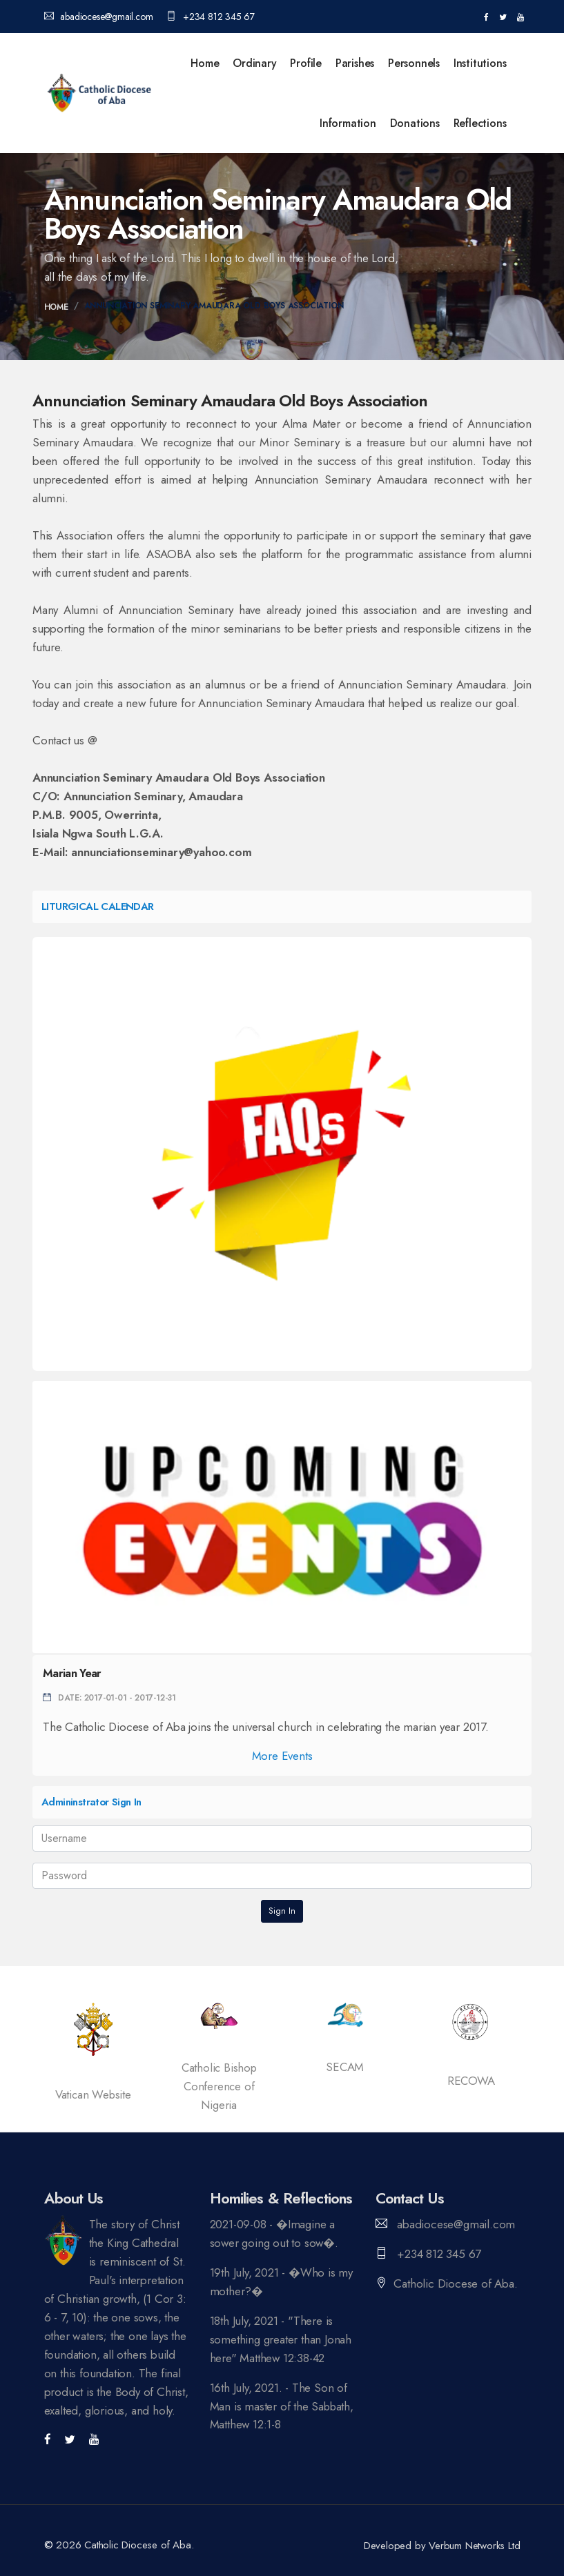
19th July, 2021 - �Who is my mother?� (281, 2281)
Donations (415, 123)
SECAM (345, 2067)
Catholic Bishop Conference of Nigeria (218, 2086)
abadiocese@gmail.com (98, 16)
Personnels (414, 63)
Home (205, 63)
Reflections (480, 123)
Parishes (355, 63)
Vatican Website (93, 2094)
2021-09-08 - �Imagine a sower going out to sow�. (275, 2233)
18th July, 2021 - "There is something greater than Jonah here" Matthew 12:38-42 (280, 2339)
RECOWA (471, 2080)
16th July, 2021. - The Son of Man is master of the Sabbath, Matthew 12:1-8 (278, 2406)
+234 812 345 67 (210, 16)
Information (348, 123)
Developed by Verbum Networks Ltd (442, 2545)
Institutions (480, 63)
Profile (306, 63)
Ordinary (254, 63)
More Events (282, 1755)
